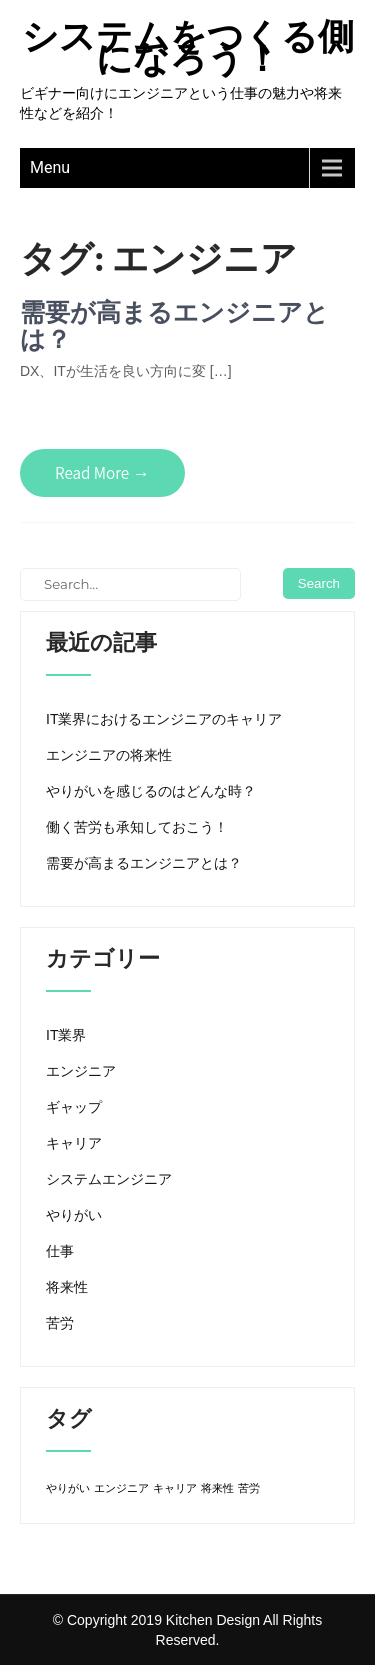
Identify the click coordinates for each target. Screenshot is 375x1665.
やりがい (74, 1215)
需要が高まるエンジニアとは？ (174, 325)
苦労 (60, 1323)
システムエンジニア (109, 1179)
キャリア (74, 1143)
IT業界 (66, 1035)
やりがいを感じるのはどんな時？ (151, 791)
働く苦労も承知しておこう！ (137, 827)
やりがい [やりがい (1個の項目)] (68, 1488)
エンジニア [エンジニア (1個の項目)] (121, 1488)
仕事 (60, 1251)
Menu (50, 167)
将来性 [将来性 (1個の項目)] (217, 1488)
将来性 (67, 1287)
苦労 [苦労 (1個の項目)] (249, 1488)
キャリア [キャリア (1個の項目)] (175, 1488)
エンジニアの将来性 (109, 755)
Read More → (102, 473)
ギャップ (74, 1107)
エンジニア (81, 1071)
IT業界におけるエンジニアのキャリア (164, 719)
